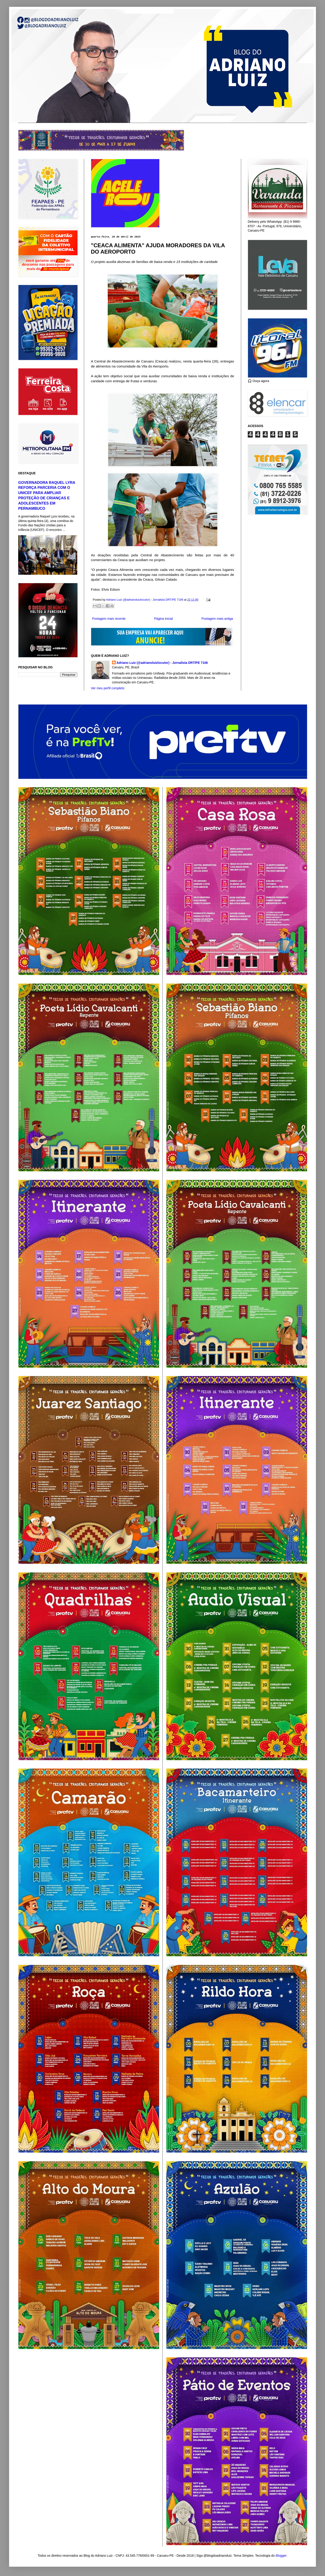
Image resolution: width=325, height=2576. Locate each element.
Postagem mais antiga (217, 618)
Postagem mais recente (108, 618)
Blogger (281, 2555)
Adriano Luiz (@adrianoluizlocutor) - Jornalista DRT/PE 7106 (162, 663)
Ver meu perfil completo (107, 688)
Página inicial (163, 618)
